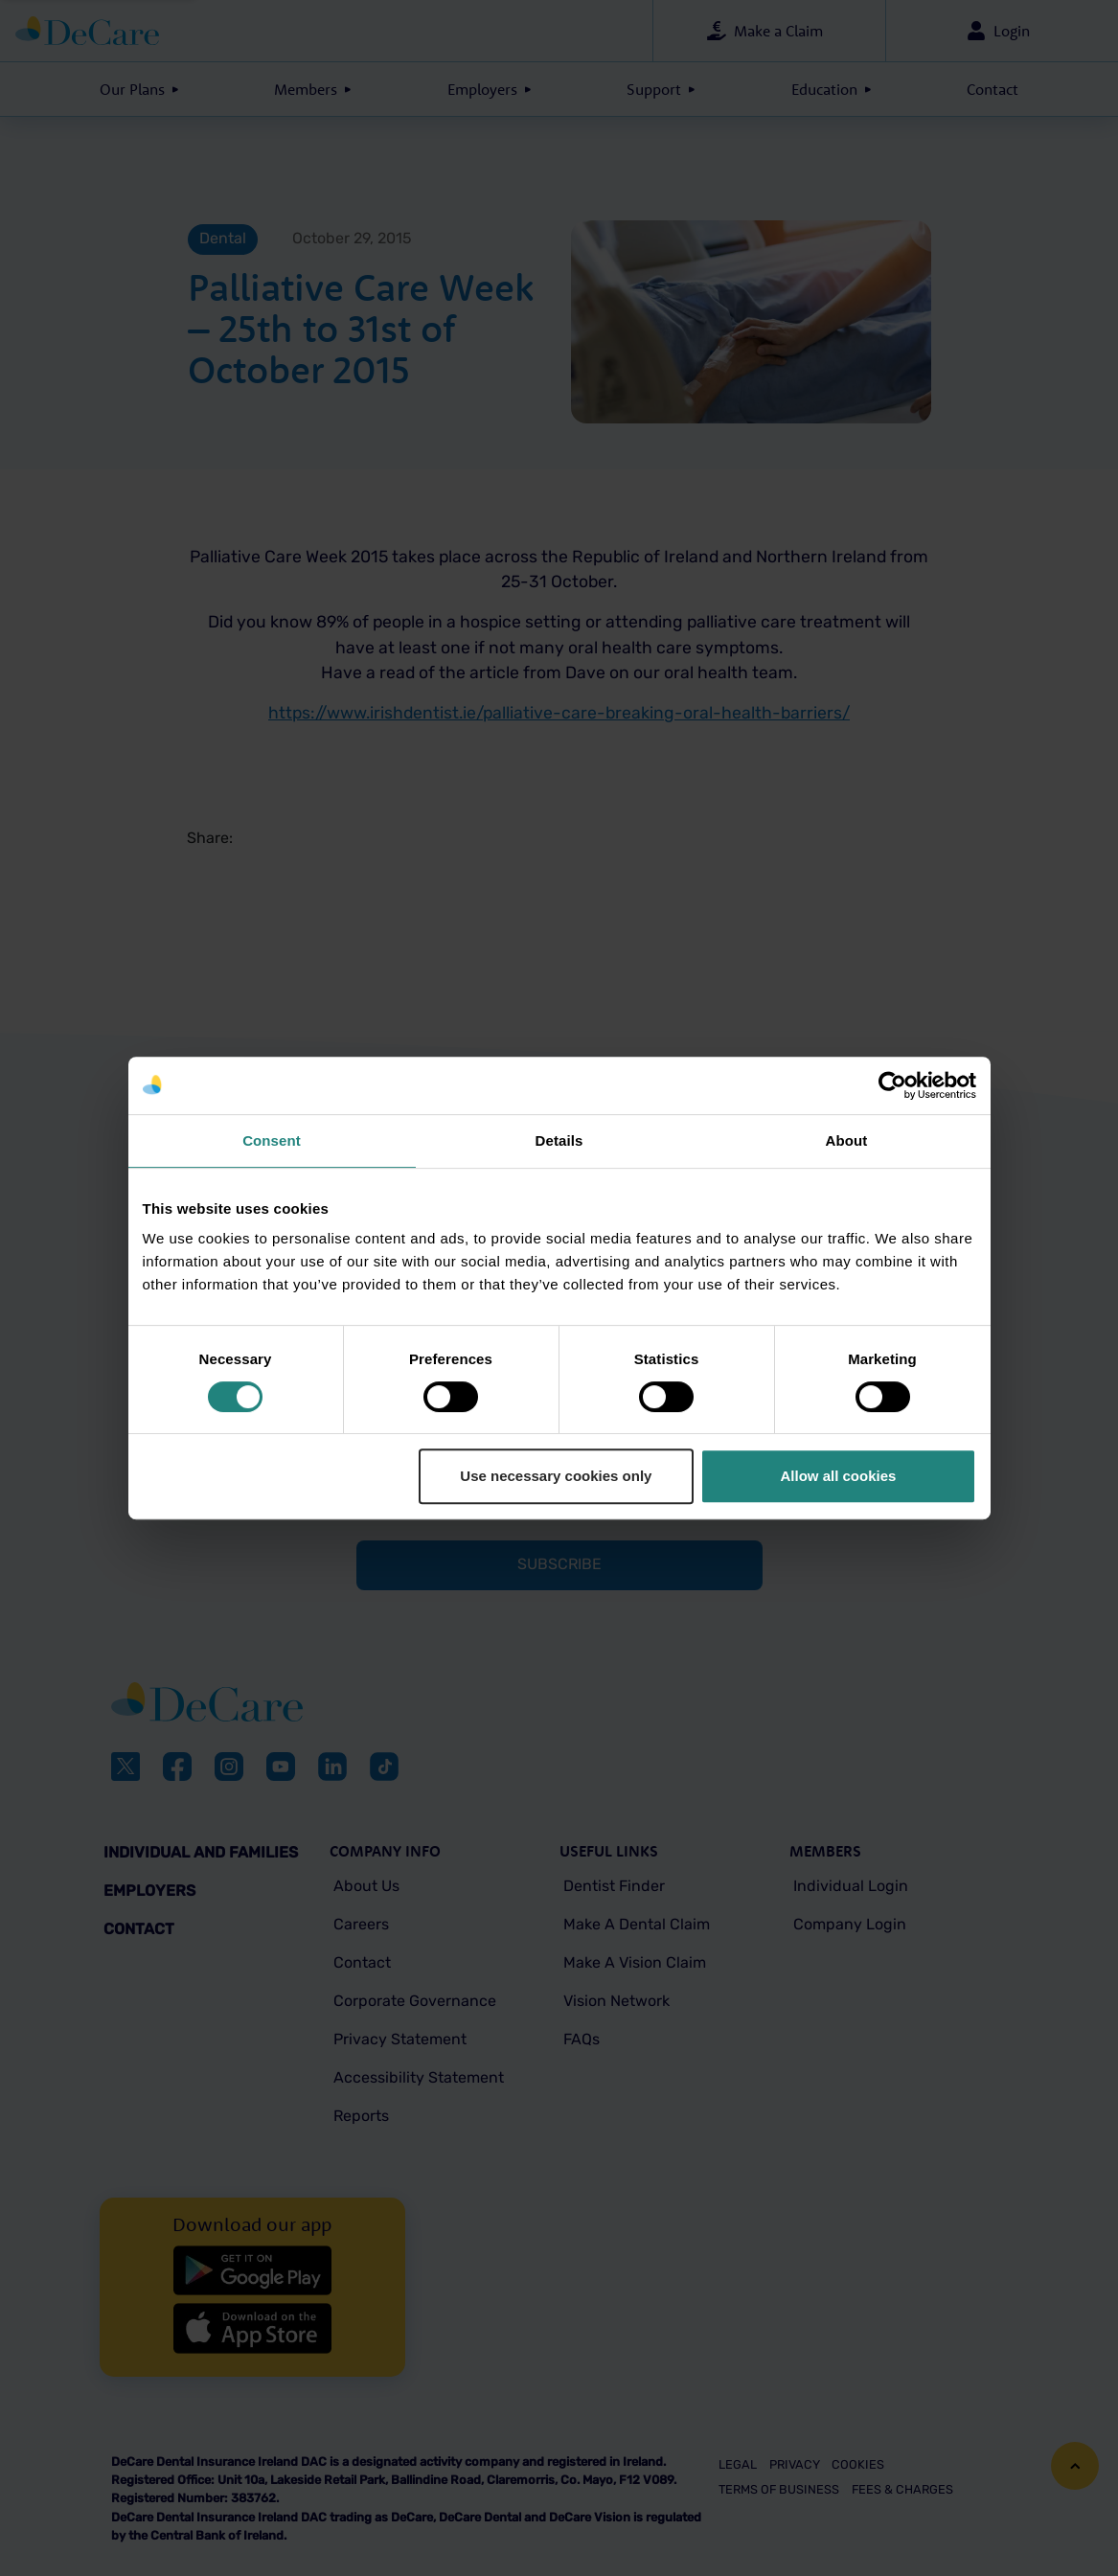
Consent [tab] (271, 1140)
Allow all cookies (839, 1476)
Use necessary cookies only (555, 1476)
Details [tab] (559, 1140)
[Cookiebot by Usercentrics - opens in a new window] (892, 1085)
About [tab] (847, 1140)
